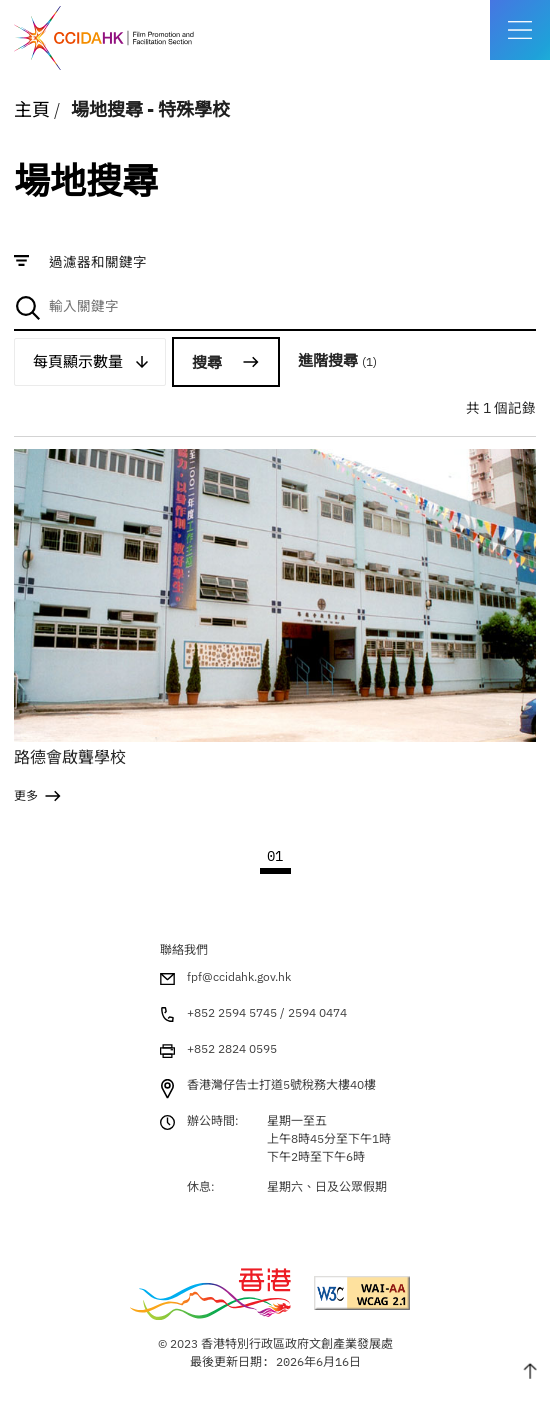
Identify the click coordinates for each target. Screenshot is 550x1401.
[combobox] (274, 307)
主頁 (32, 109)
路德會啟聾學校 (70, 757)
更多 (26, 795)
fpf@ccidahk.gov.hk (239, 976)
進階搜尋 (337, 360)
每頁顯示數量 (78, 361)
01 (275, 856)
